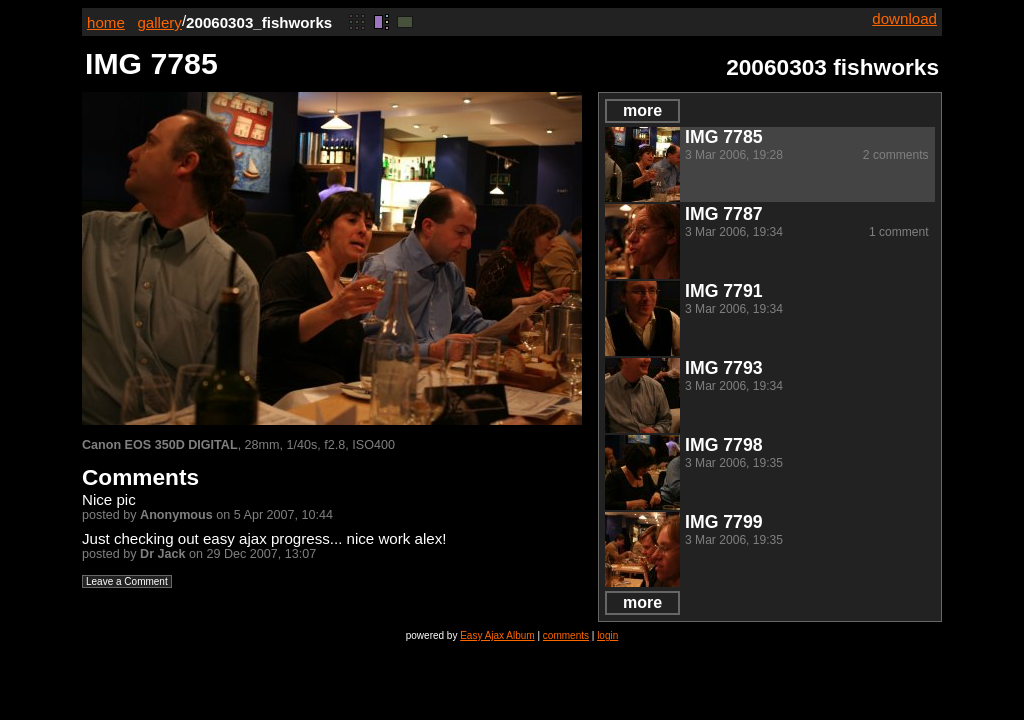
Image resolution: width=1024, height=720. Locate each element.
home (106, 22)
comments (566, 635)
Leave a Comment (127, 581)
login (607, 635)
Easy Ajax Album (497, 635)
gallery (159, 22)
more (642, 110)
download (904, 18)
